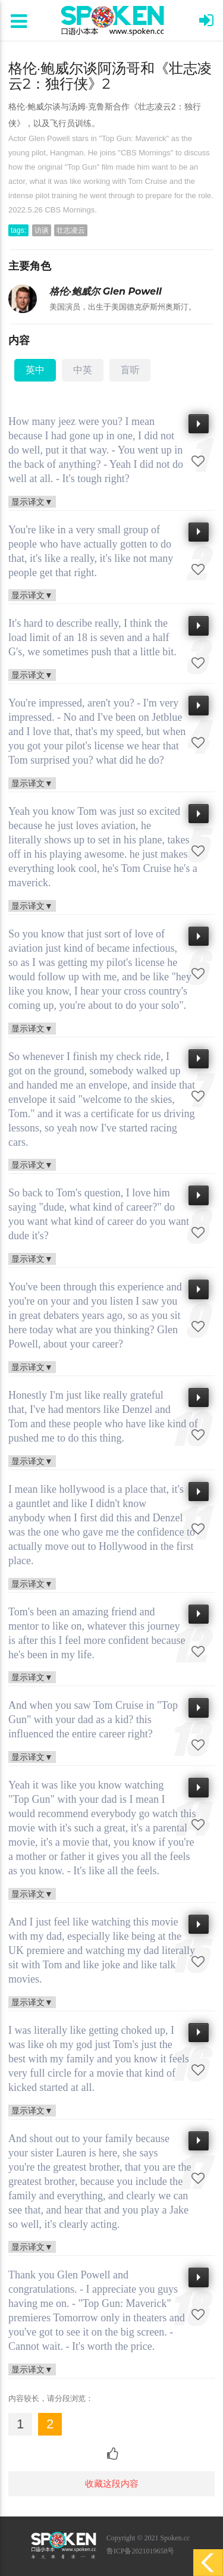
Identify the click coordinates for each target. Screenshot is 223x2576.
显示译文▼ (32, 501)
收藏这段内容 (112, 2483)
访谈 (41, 230)
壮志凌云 (70, 230)
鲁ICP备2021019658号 (140, 2551)
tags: (18, 230)
